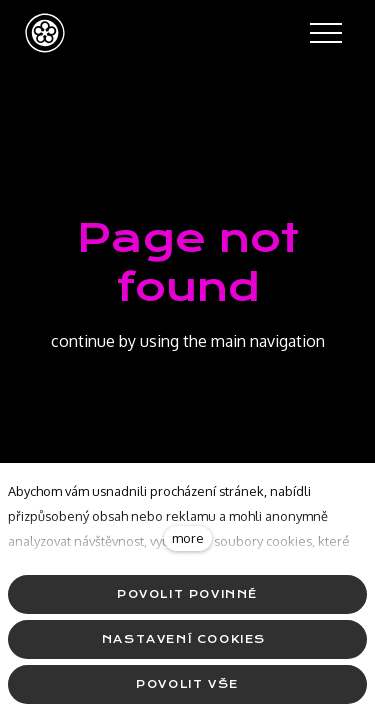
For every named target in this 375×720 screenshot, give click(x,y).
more (188, 538)
